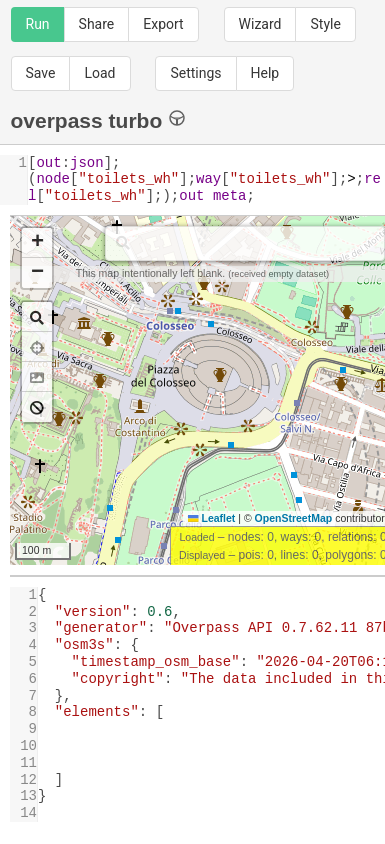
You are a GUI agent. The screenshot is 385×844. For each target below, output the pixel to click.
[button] (37, 243)
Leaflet (211, 518)
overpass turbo (98, 119)
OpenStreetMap (294, 518)
